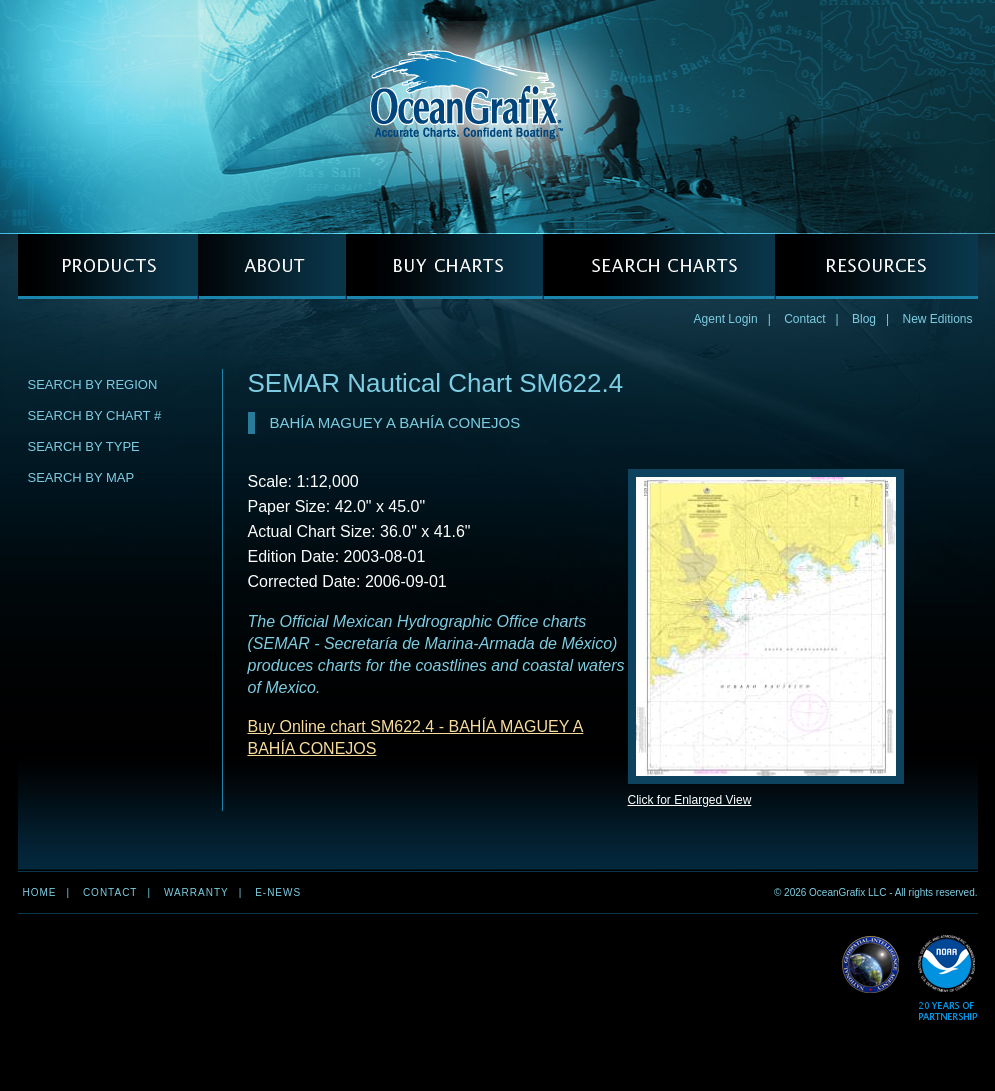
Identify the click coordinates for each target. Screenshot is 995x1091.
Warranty (196, 892)
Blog (864, 319)
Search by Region (93, 384)
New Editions (937, 319)
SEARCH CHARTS (659, 266)
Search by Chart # (95, 415)
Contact (804, 319)
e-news (278, 892)
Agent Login (726, 319)
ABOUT (272, 266)
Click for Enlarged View (690, 800)
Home (40, 892)
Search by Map (81, 477)
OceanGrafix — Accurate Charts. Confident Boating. (498, 116)
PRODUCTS (108, 266)
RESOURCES (876, 266)
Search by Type (84, 446)
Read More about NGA (871, 965)
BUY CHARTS (444, 266)
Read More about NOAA (947, 978)
